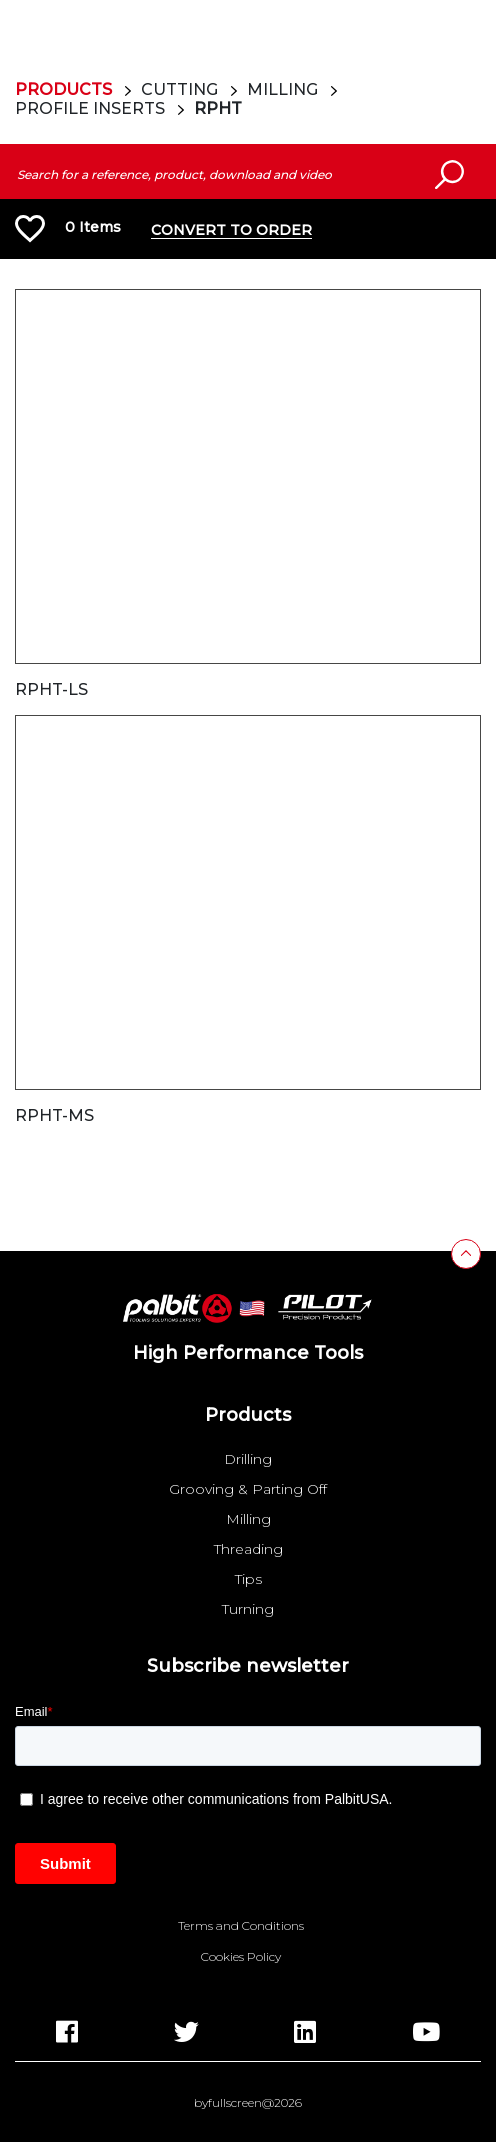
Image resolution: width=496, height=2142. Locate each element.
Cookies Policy (241, 1957)
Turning (248, 1609)
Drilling (248, 1459)
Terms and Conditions (241, 1926)
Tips (248, 1579)
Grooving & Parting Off (248, 1489)
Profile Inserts (90, 108)
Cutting (179, 89)
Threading (248, 1549)
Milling (282, 89)
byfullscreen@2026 (248, 2103)
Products (63, 89)
